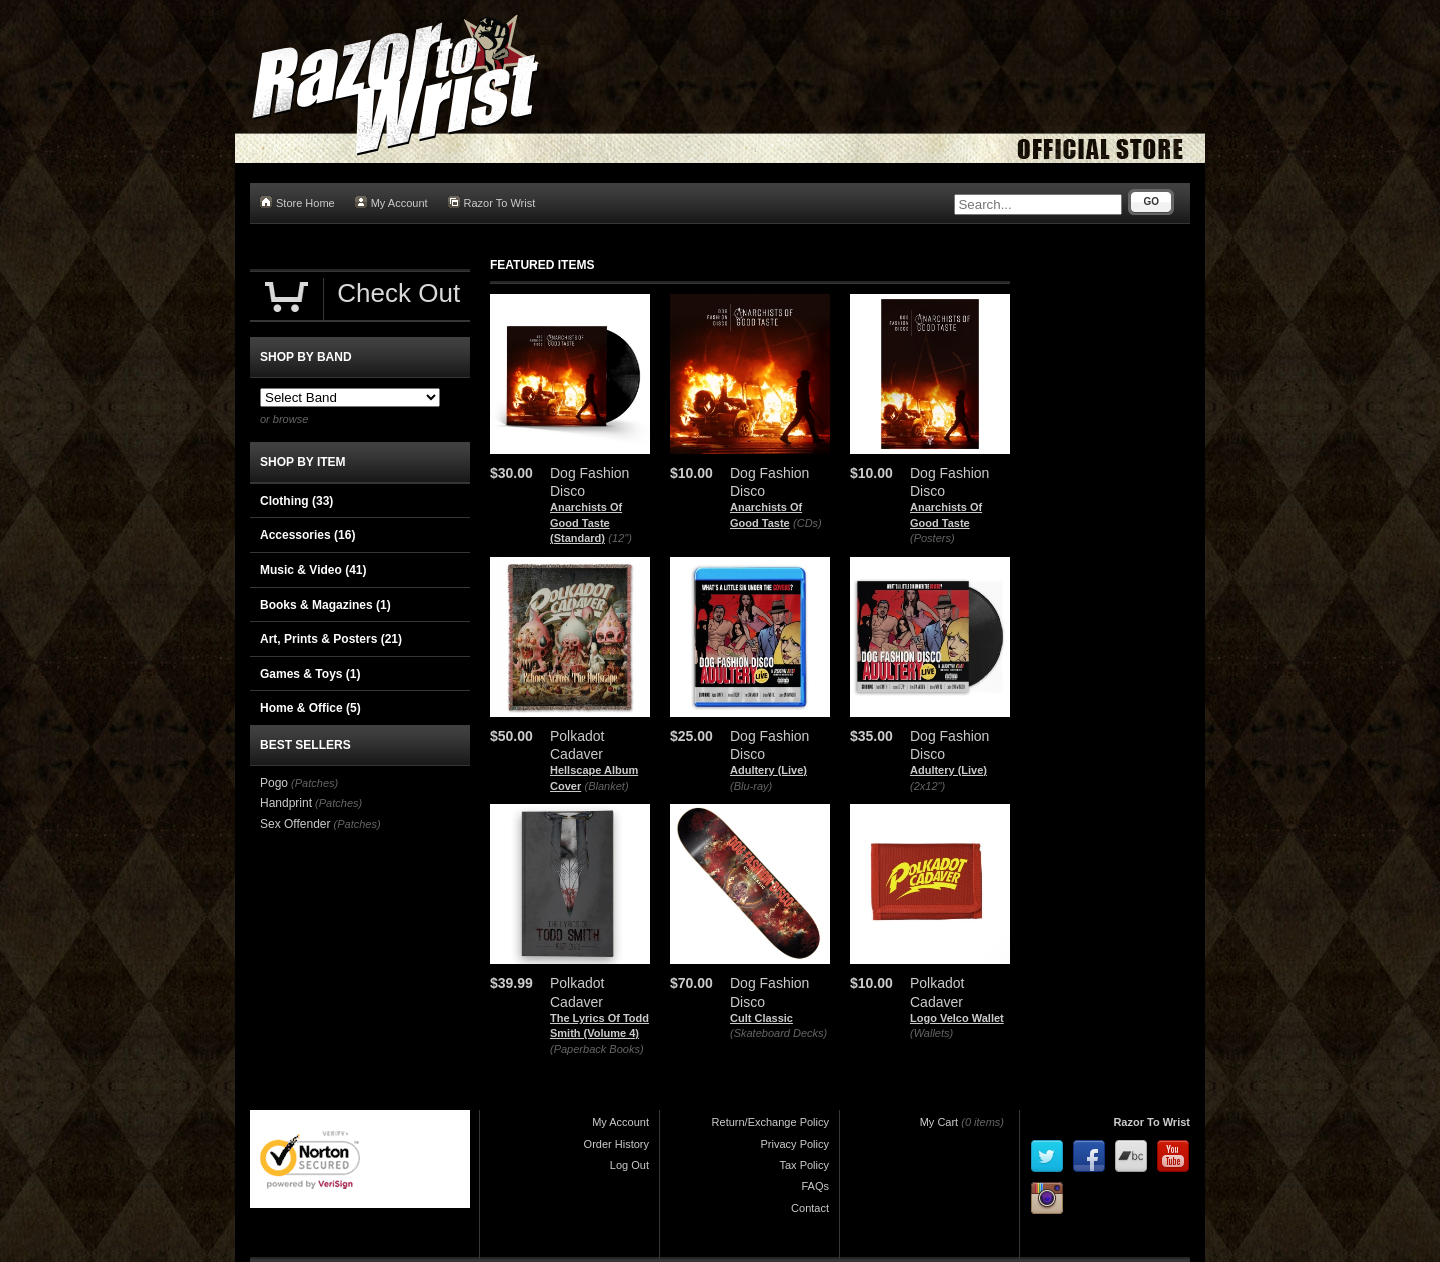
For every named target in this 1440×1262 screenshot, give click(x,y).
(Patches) (314, 783)
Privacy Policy (795, 1144)
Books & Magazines (325, 605)
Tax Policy (804, 1165)
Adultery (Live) (768, 770)
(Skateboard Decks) (778, 1033)
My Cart (939, 1122)
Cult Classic (761, 1018)
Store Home (297, 202)
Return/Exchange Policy (770, 1122)
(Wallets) (931, 1033)
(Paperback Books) (597, 1049)
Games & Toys (310, 674)
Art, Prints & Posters (331, 639)
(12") (619, 538)
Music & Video (313, 570)
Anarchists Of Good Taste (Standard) (586, 522)
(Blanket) (607, 786)
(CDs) (807, 523)
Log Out (629, 1165)
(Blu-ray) (751, 786)
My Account (391, 202)
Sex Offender (295, 824)
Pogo (274, 783)
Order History (616, 1144)
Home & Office (310, 708)
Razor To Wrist (492, 202)
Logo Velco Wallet (957, 1018)
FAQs (815, 1186)
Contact (810, 1208)
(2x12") (927, 786)
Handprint (286, 803)
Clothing (296, 501)
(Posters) (932, 538)
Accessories (307, 535)
